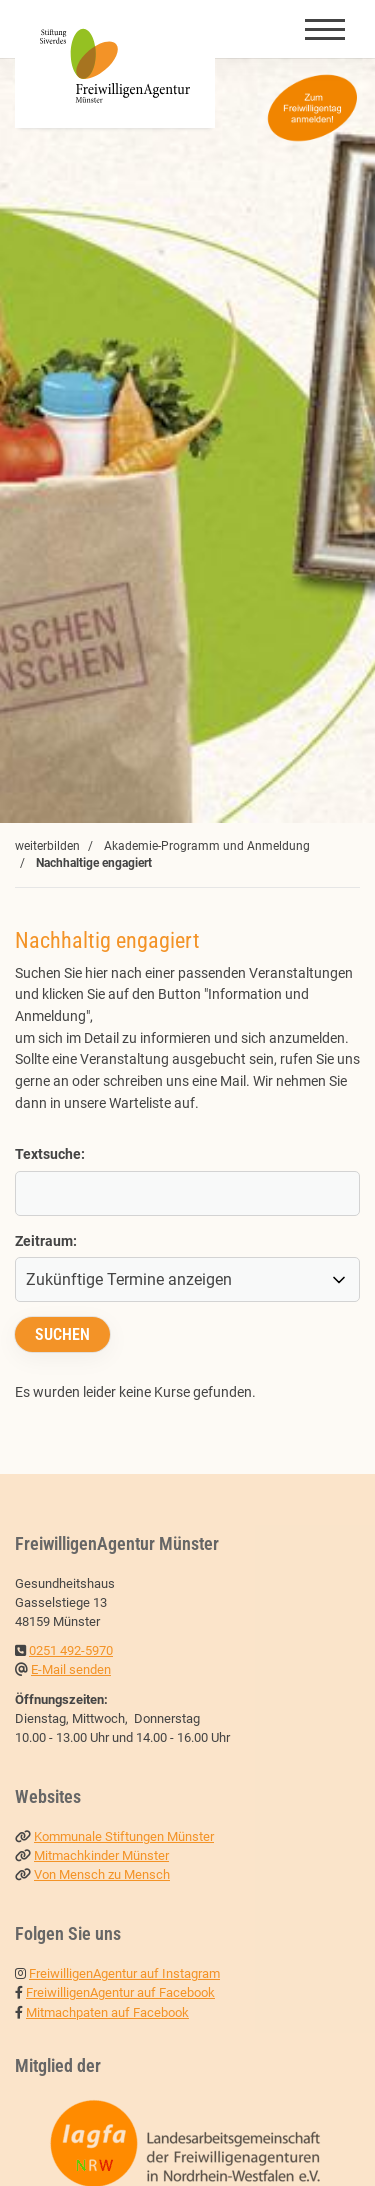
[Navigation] (325, 29)
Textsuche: (50, 1154)
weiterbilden (47, 846)
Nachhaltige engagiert (94, 863)
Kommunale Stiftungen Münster (124, 1836)
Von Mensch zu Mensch (102, 1874)
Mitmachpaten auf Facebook (107, 2012)
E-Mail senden (71, 1669)
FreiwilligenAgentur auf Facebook (120, 1992)
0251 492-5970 (71, 1650)
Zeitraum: (46, 1241)
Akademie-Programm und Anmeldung (207, 846)
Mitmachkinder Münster (101, 1855)
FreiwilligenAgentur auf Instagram (124, 1973)
